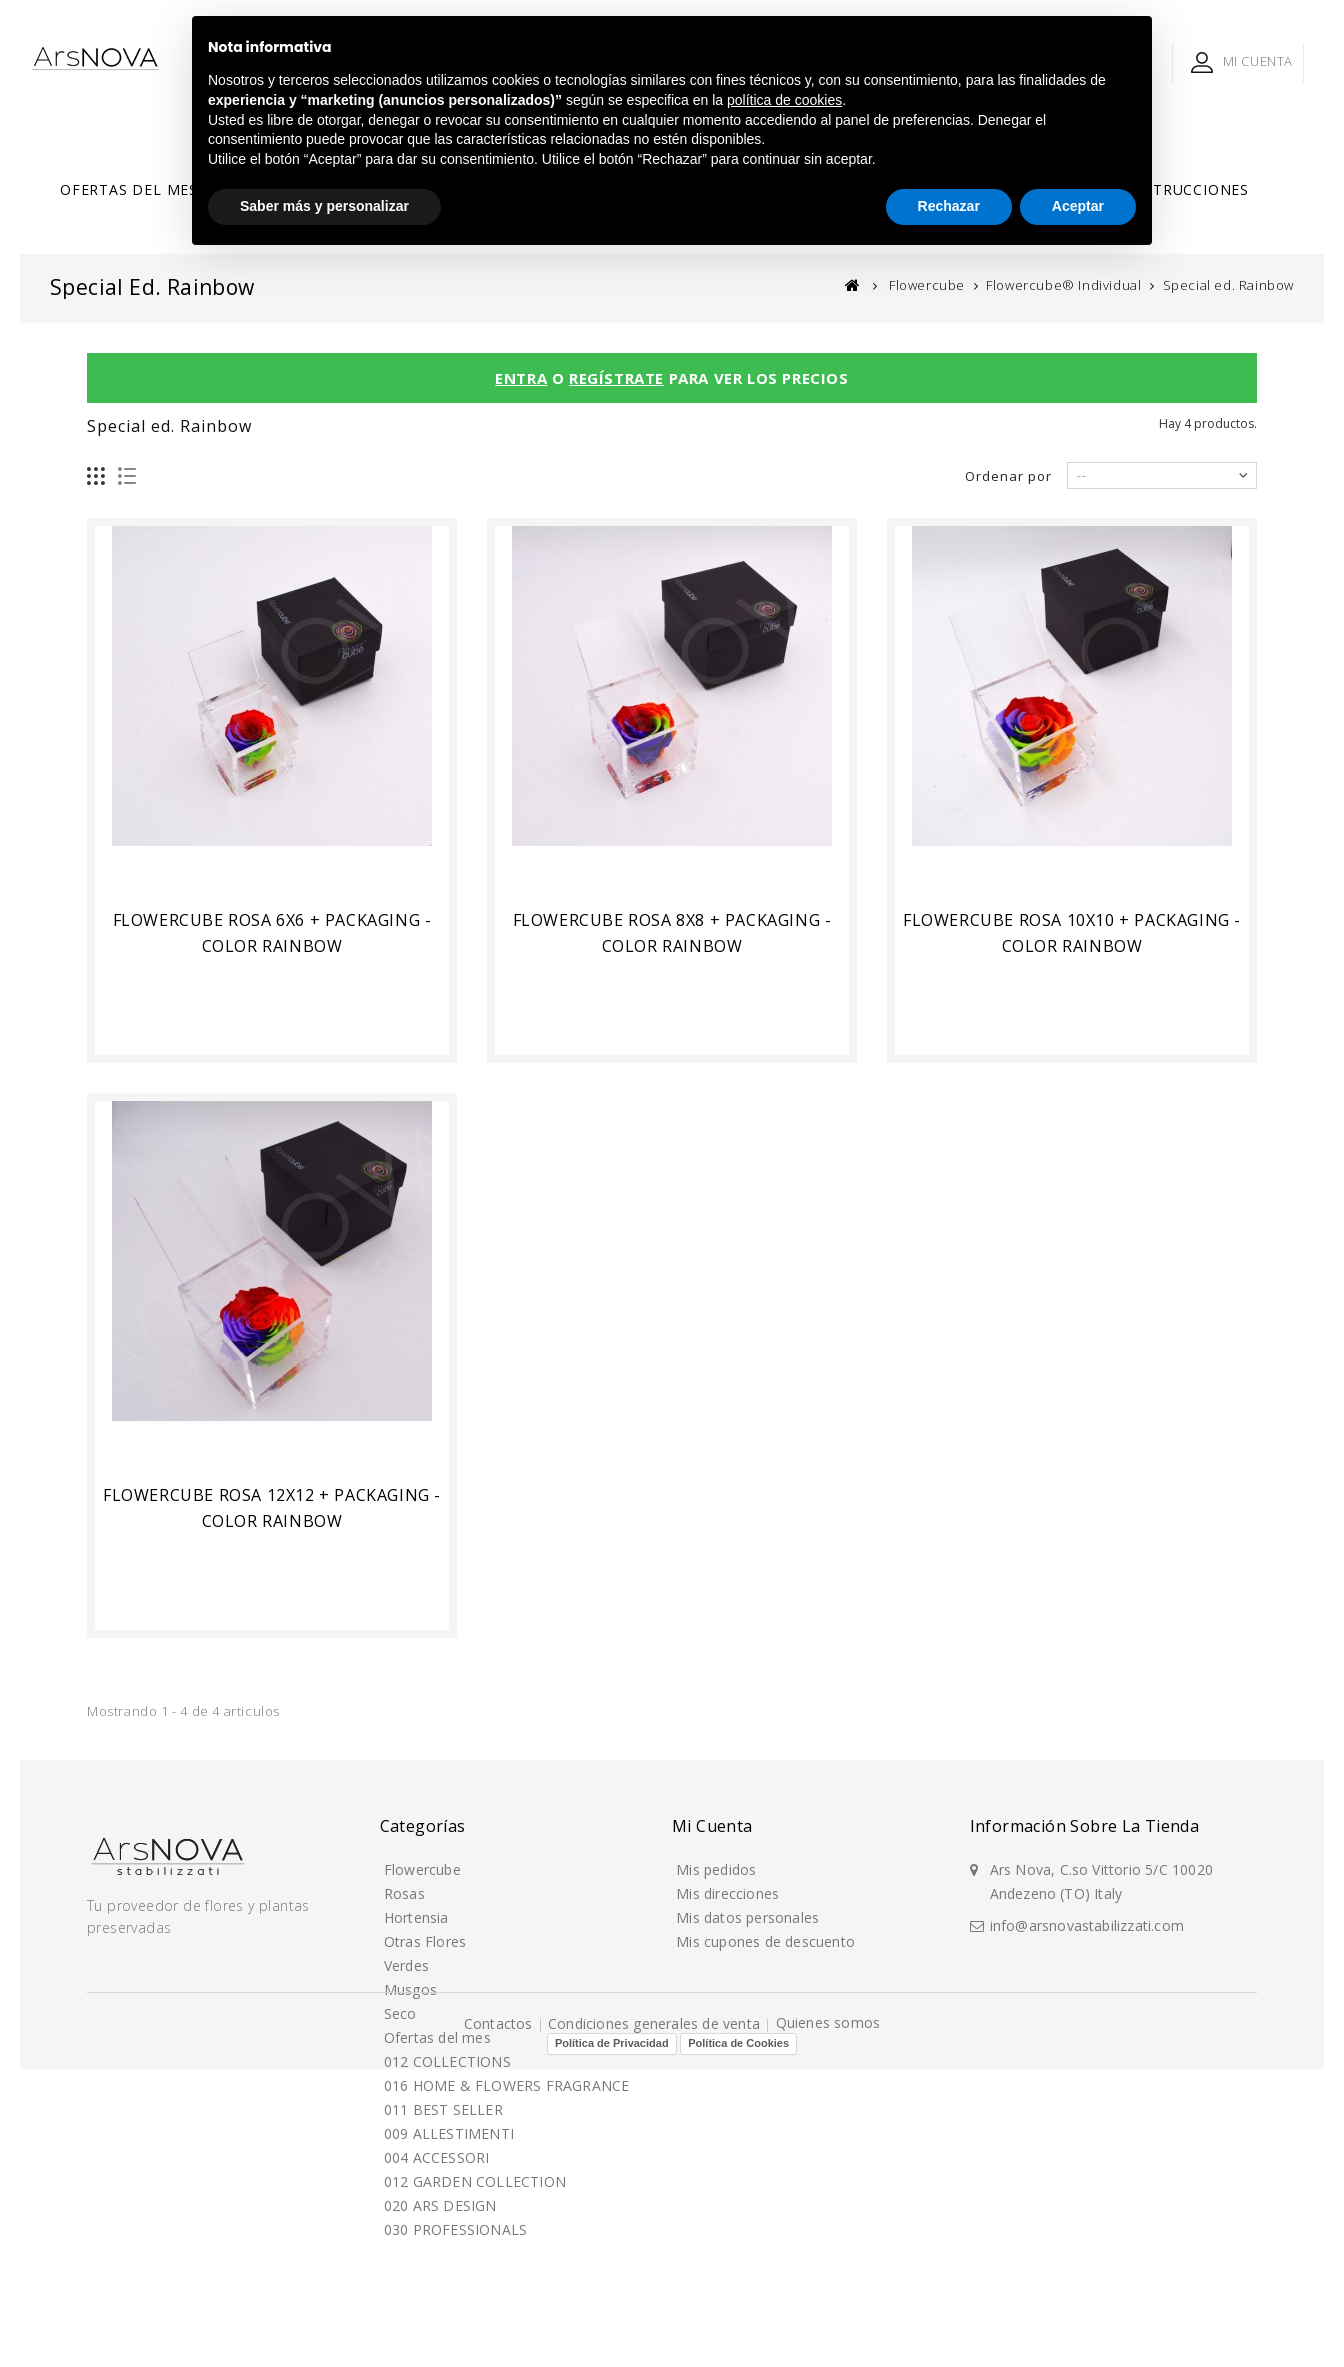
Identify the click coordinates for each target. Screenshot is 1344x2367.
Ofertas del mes (129, 189)
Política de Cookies (738, 2341)
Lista (127, 476)
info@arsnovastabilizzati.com (1087, 1924)
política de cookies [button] (784, 100)
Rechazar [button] (949, 206)
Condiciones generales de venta (656, 2320)
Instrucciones (1188, 189)
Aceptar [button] (1078, 206)
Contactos (500, 2320)
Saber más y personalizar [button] (324, 206)
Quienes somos (828, 2319)
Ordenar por (1008, 476)
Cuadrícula (96, 476)
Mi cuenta (712, 1826)
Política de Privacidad (612, 2341)
